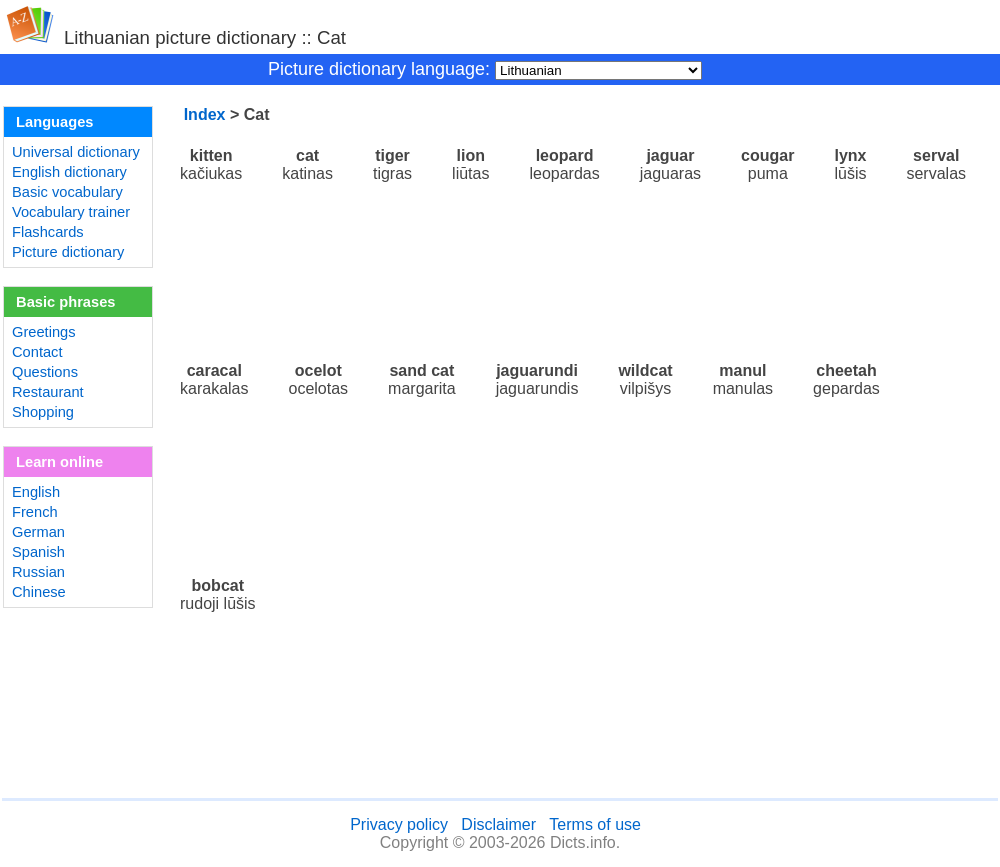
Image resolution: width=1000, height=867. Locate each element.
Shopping (43, 412)
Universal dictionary (76, 152)
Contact (37, 352)
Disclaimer (498, 824)
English (36, 492)
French (35, 512)
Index (205, 114)
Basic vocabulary (67, 192)
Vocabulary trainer (71, 212)
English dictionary (69, 172)
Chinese (39, 592)
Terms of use (595, 824)
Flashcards (48, 232)
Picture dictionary (68, 252)
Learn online (59, 462)
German (38, 532)
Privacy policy (399, 824)
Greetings (44, 332)
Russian (38, 572)
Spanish (38, 552)
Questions (45, 372)
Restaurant (48, 392)
